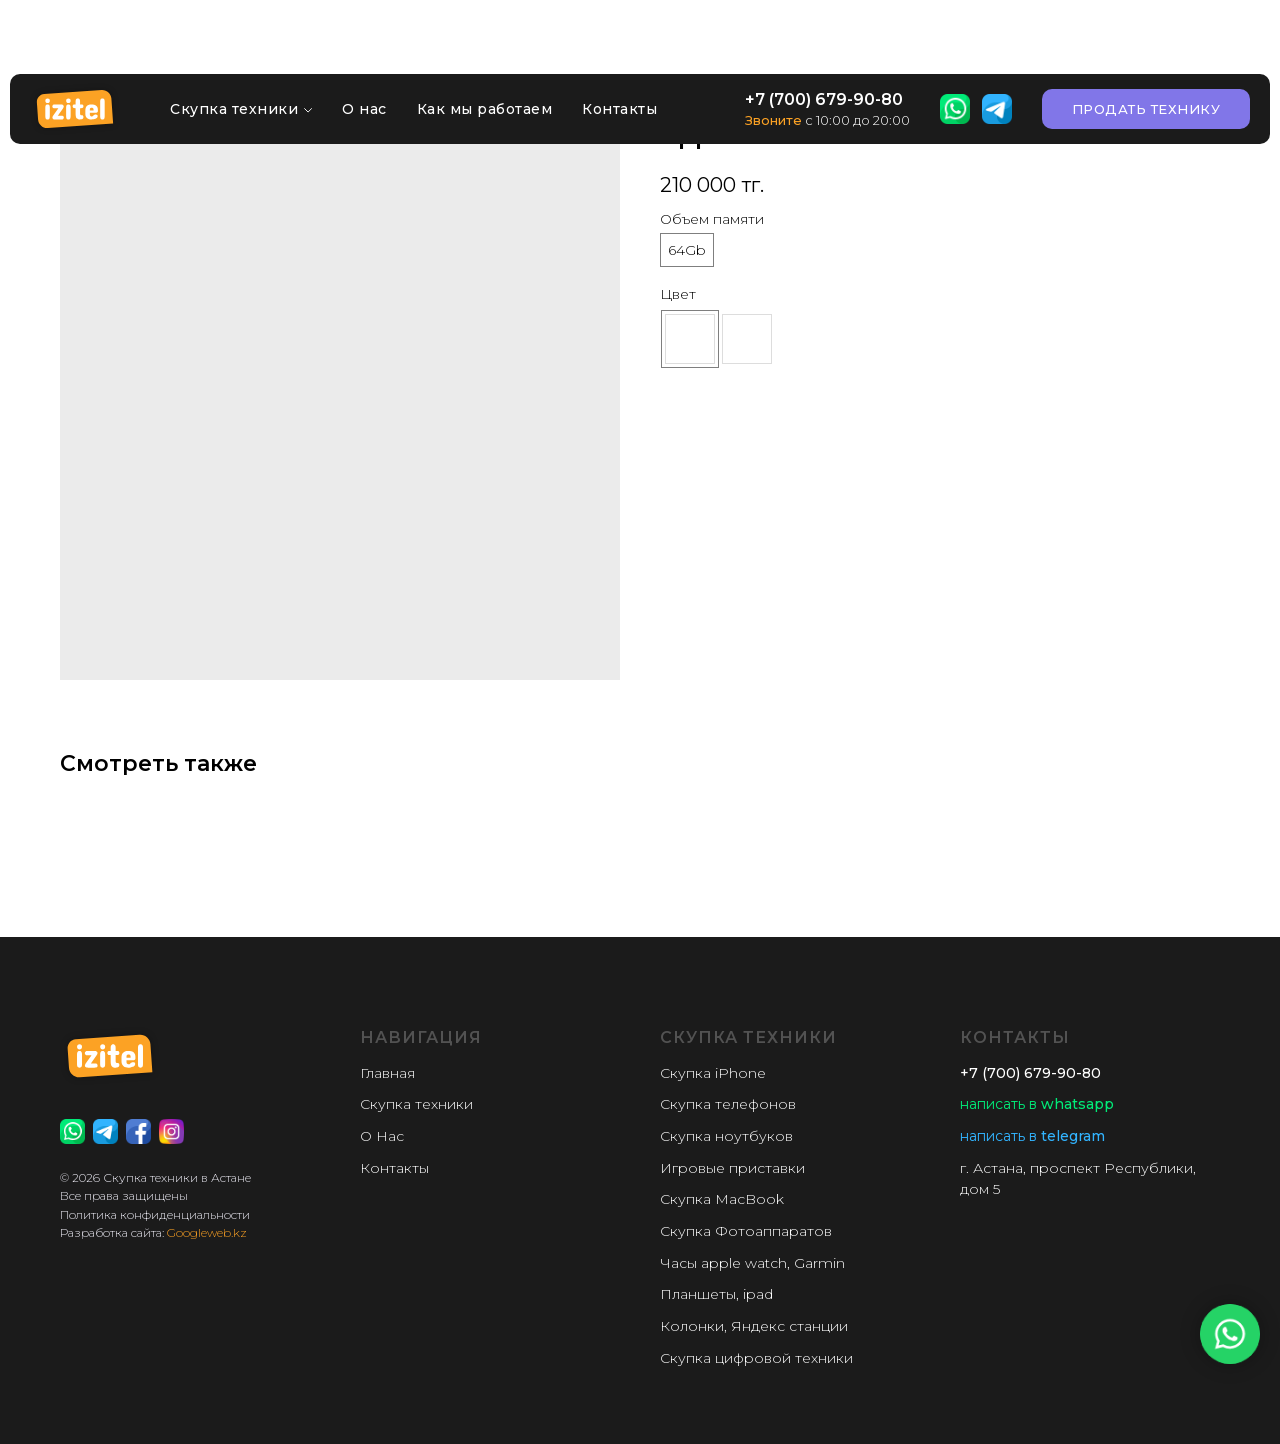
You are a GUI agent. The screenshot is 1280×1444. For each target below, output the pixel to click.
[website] (955, 45)
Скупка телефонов (728, 1104)
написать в (998, 1136)
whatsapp (1075, 1104)
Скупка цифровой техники (756, 1358)
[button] (1146, 45)
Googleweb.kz (207, 1232)
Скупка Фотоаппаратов (746, 1231)
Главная (387, 1073)
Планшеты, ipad (716, 1294)
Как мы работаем (485, 45)
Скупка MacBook (722, 1199)
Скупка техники (234, 45)
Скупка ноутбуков (726, 1136)
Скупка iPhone (713, 1073)
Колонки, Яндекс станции (754, 1326)
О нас (364, 45)
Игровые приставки (732, 1168)
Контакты (619, 45)
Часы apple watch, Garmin (752, 1263)
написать (992, 1104)
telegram (1071, 1136)
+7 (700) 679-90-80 (824, 35)
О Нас (382, 1136)
